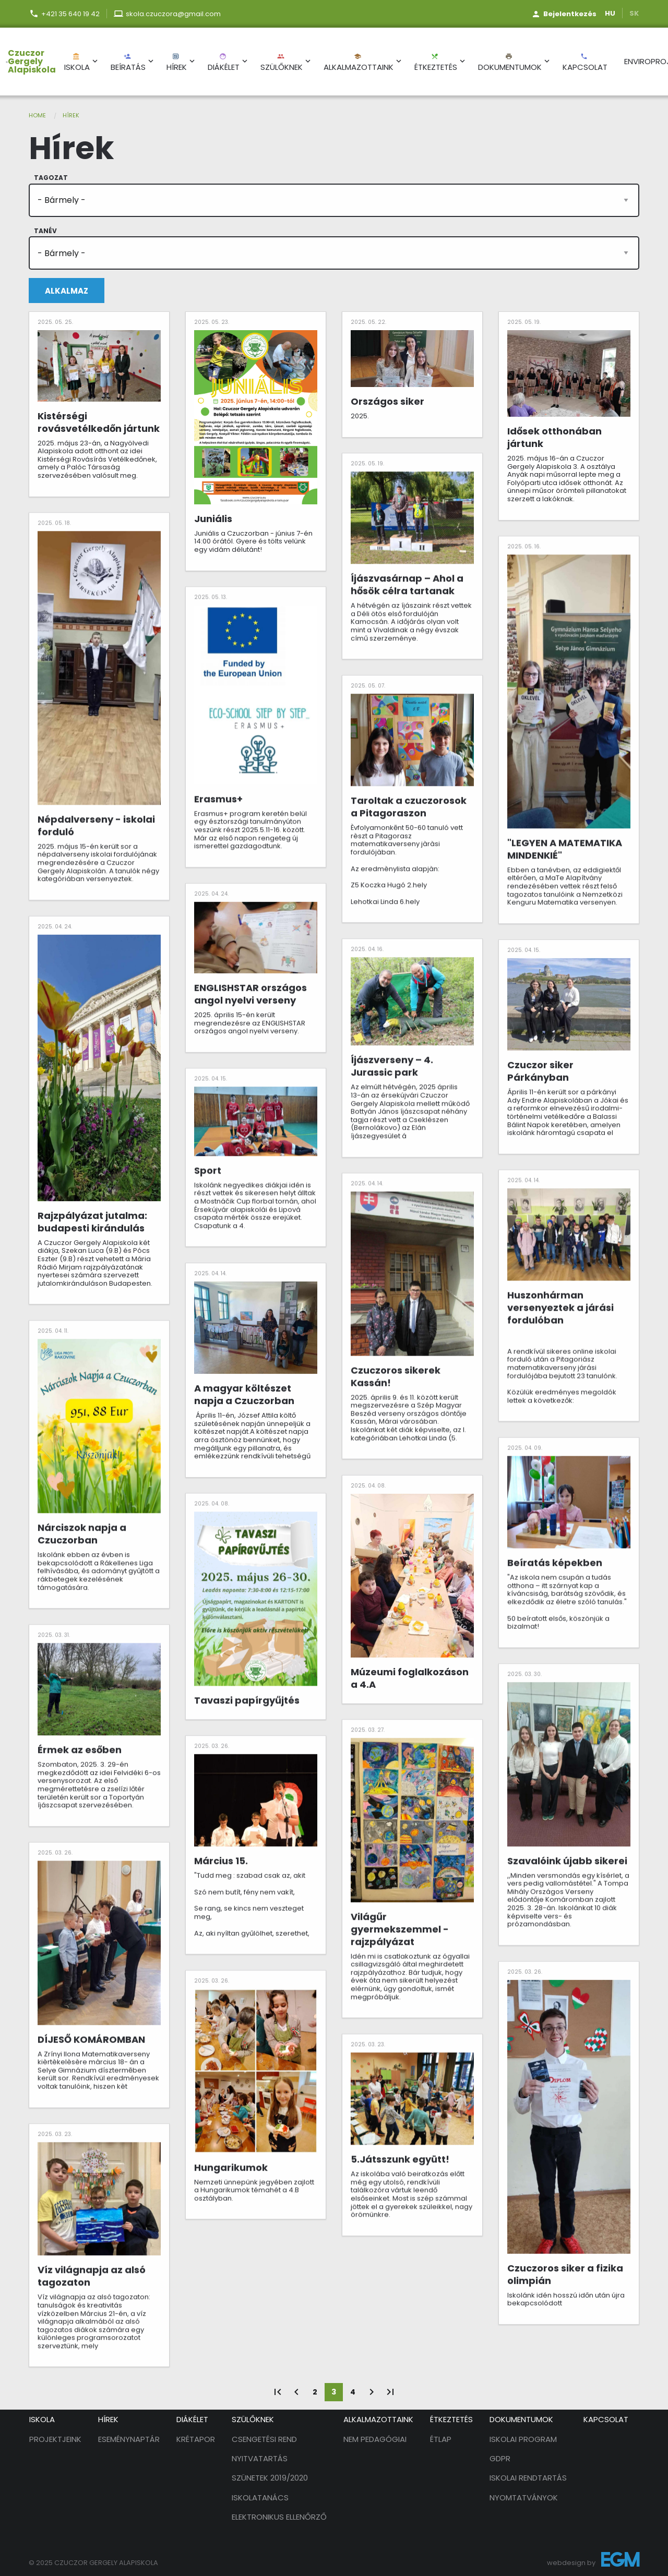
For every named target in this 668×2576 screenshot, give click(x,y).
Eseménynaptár (129, 2439)
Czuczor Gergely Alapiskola (32, 61)
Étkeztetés (435, 63)
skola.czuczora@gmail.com (173, 14)
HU (610, 13)
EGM (620, 2561)
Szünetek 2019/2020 (270, 2477)
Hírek (176, 63)
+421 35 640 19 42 (70, 14)
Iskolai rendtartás (528, 2477)
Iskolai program (523, 2439)
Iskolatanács (260, 2497)
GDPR (500, 2458)
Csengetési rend (264, 2439)
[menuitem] (28, 61)
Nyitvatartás (260, 2458)
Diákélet (224, 63)
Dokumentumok (510, 63)
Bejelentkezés (570, 14)
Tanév (45, 230)
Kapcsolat (585, 63)
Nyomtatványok (524, 2497)
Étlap (440, 2439)
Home (37, 115)
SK (634, 13)
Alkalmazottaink (358, 63)
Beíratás (128, 63)
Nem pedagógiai (375, 2439)
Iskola (77, 63)
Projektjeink (55, 2439)
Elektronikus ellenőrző (279, 2516)
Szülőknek (281, 63)
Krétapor (195, 2439)
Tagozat (51, 177)
